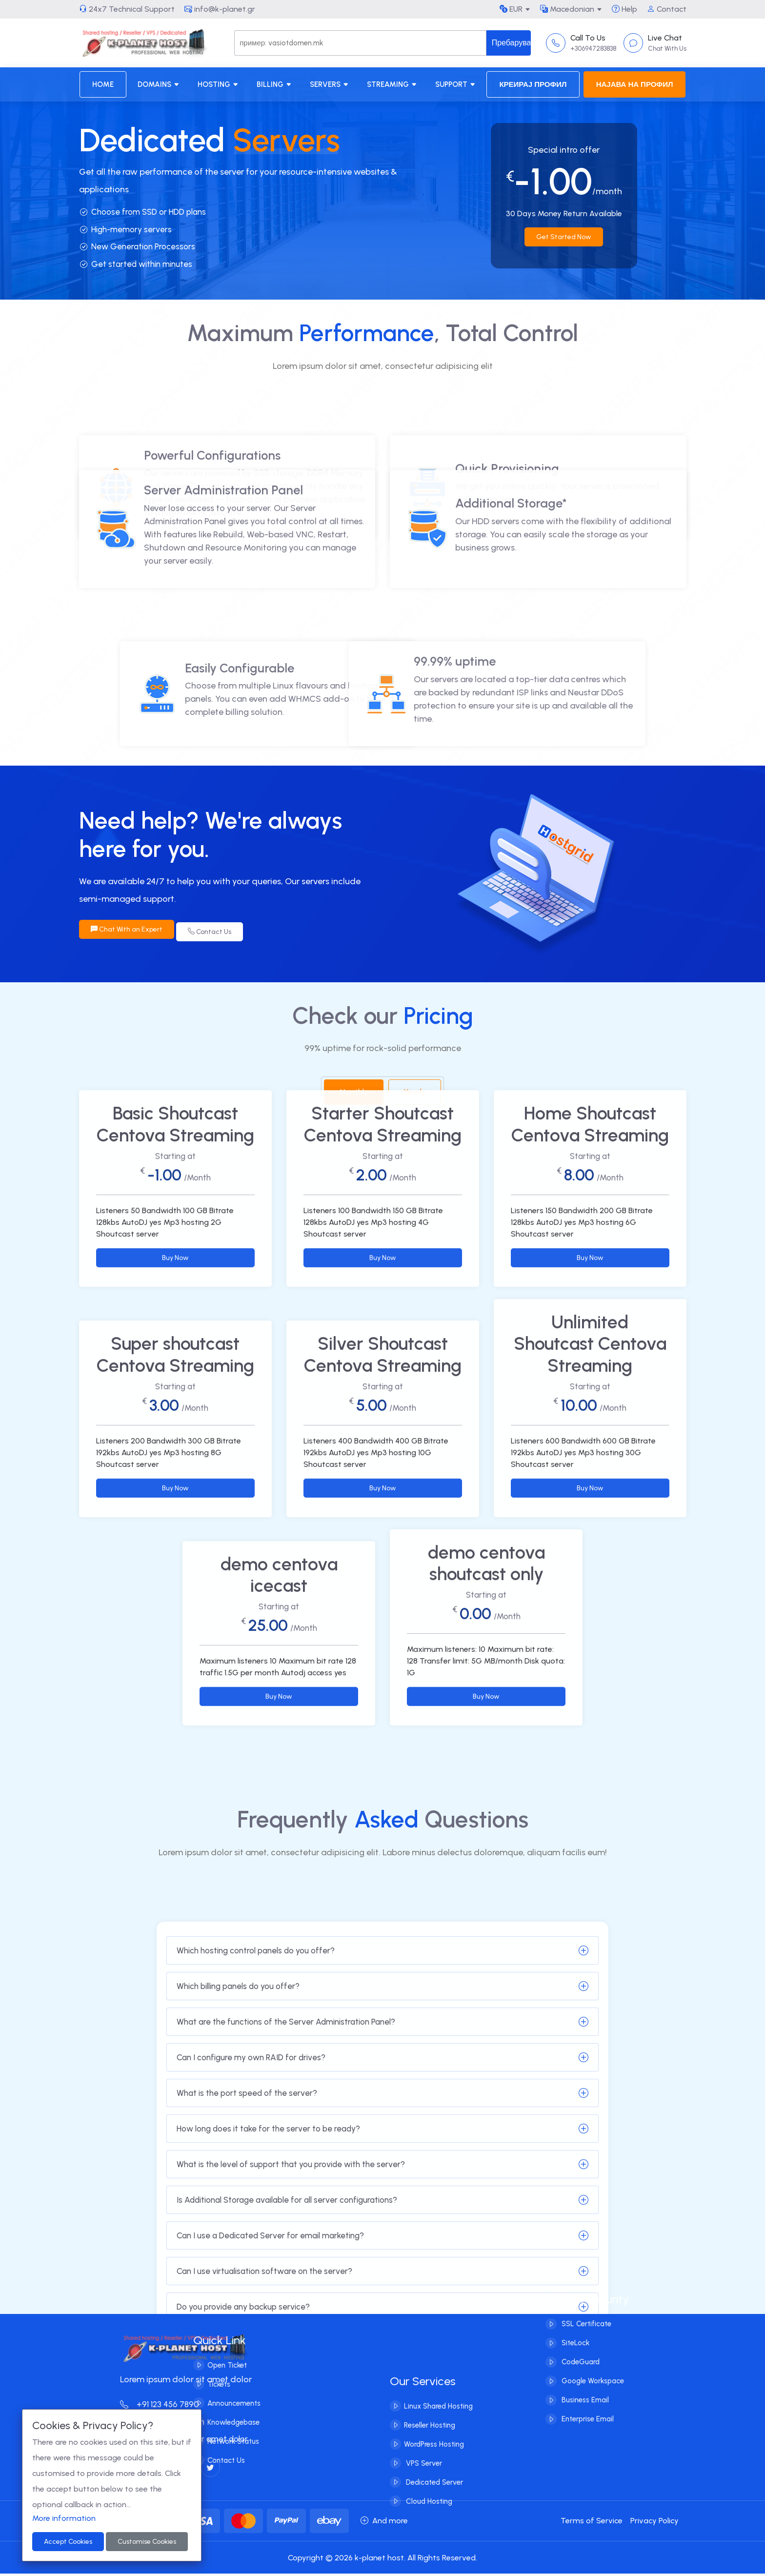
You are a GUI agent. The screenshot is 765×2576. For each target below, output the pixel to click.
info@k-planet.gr (219, 9)
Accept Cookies (68, 2541)
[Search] (360, 43)
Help (624, 9)
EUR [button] (511, 9)
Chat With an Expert (126, 932)
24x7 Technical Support (127, 9)
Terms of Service (592, 2523)
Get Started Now (563, 237)
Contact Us (214, 932)
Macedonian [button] (567, 9)
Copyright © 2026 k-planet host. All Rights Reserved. (382, 2560)
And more (384, 2523)
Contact (666, 9)
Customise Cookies (147, 2541)
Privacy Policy (654, 2523)
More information (64, 2518)
